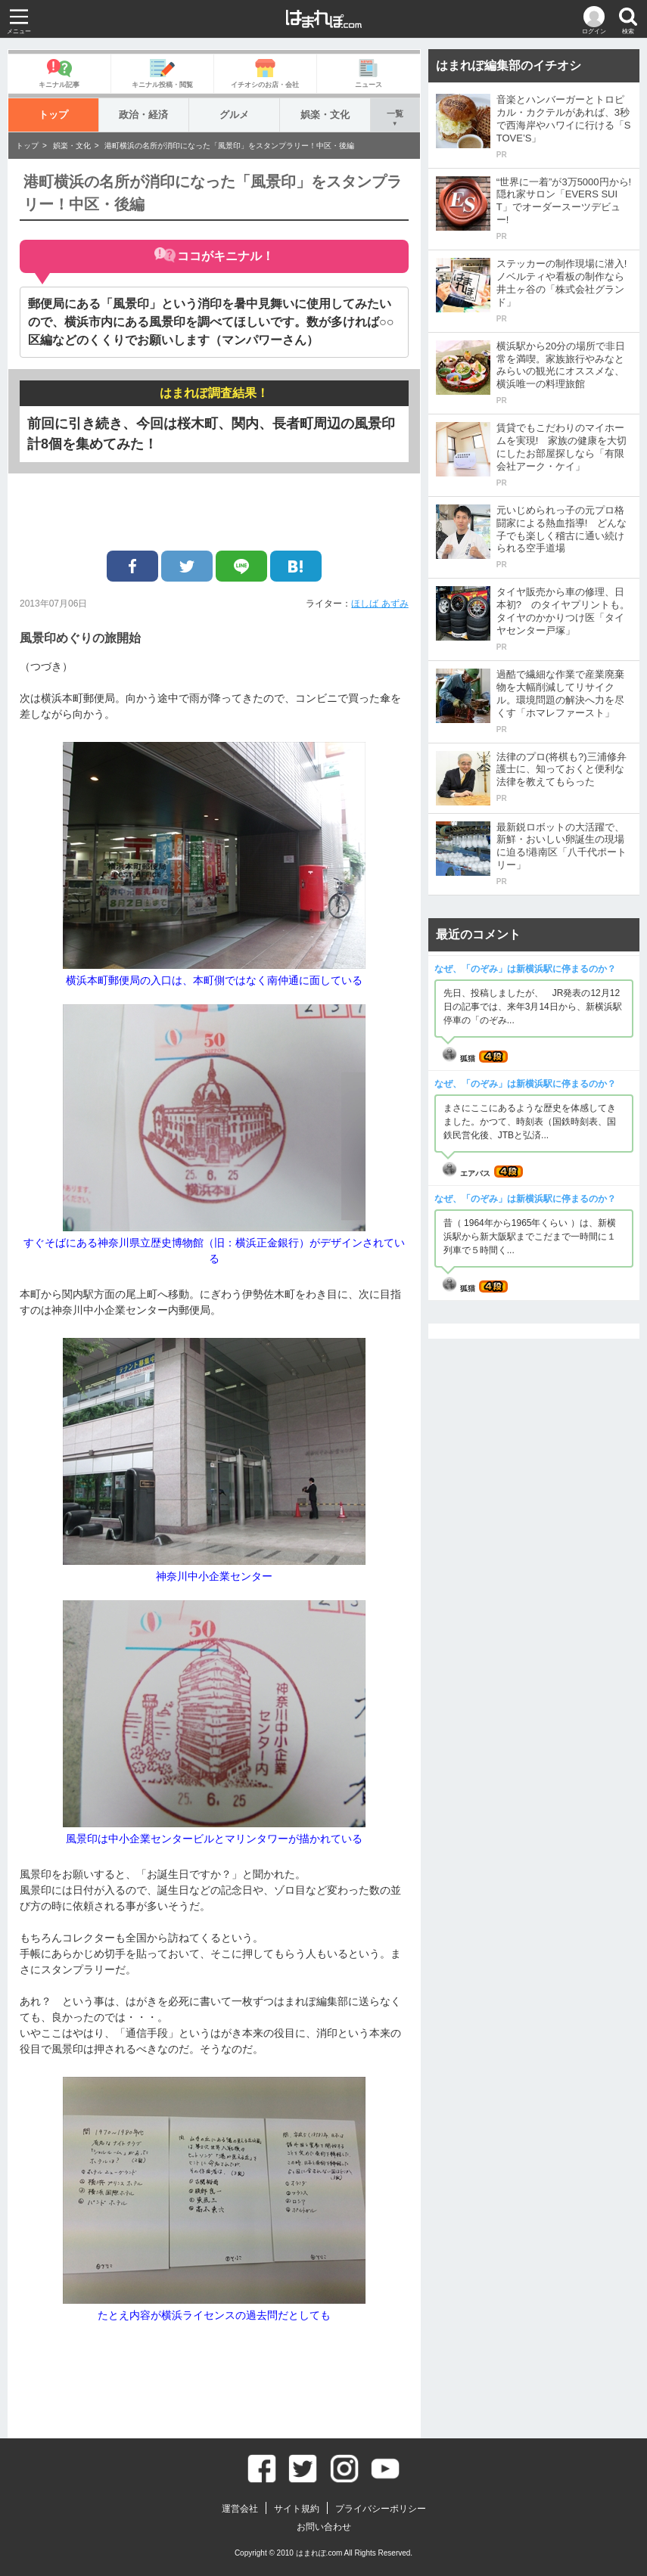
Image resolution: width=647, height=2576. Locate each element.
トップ (53, 114)
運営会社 (240, 2508)
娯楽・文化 (325, 114)
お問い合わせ (324, 2527)
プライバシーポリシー (380, 2508)
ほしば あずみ (379, 603)
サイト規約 (296, 2508)
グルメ (234, 114)
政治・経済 (143, 114)
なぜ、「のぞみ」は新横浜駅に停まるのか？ (525, 969)
